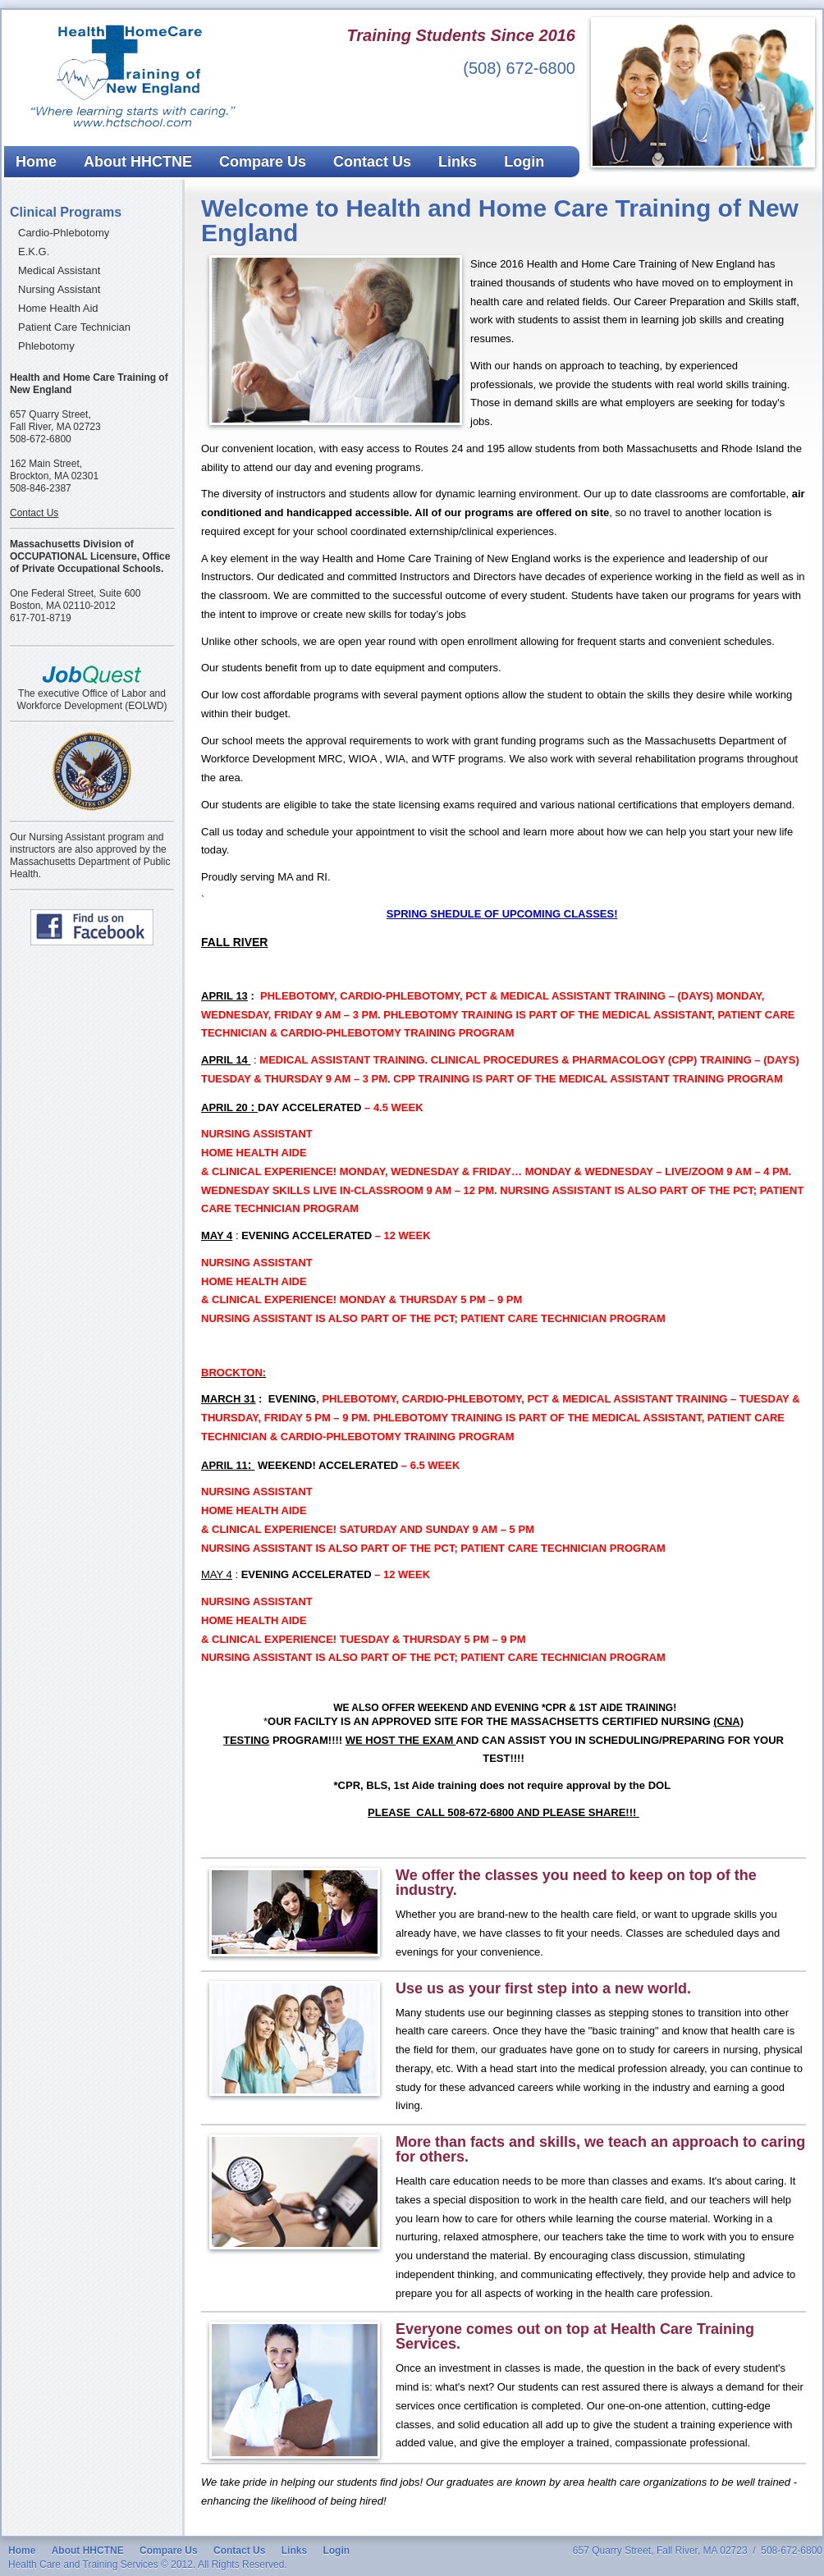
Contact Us (372, 161)
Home (36, 161)
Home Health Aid (58, 308)
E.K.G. (33, 251)
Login (524, 161)
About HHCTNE (138, 161)
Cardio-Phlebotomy (63, 232)
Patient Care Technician (74, 327)
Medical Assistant (59, 270)
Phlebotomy (46, 346)
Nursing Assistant (59, 289)
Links (457, 161)
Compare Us (262, 161)
